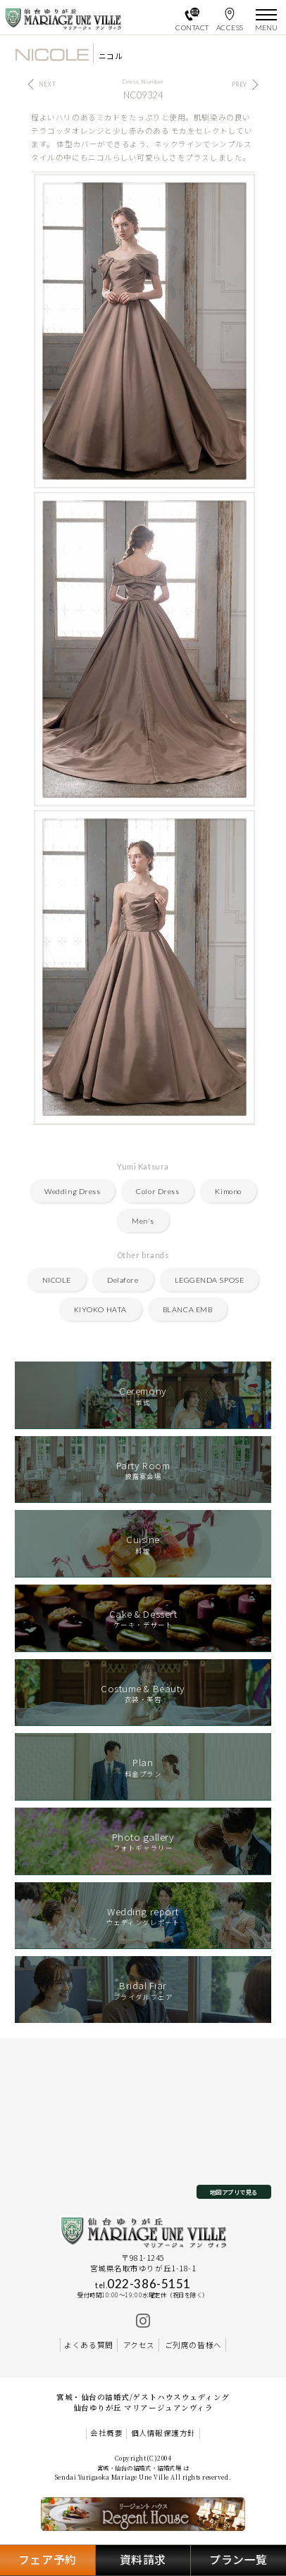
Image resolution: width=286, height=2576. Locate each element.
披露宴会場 (143, 1470)
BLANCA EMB (187, 1309)
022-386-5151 (142, 2283)
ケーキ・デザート (143, 1618)
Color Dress (157, 1190)
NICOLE (56, 1280)
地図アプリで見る (234, 2192)
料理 (143, 1544)
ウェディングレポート (143, 1916)
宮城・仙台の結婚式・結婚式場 (139, 2467)
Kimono (228, 1190)
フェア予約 (47, 2559)
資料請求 (143, 2559)
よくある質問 (88, 2345)
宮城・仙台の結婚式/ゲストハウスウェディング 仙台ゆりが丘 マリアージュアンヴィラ (143, 2402)
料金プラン (143, 1767)
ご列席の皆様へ (193, 2345)
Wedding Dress (72, 1190)
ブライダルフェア (143, 1990)
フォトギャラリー (143, 1841)
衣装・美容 (143, 1693)
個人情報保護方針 (163, 2433)
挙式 (143, 1395)
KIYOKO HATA (100, 1309)
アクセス (139, 2345)
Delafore (122, 1280)
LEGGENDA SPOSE (209, 1280)
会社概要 (106, 2433)
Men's (143, 1221)
